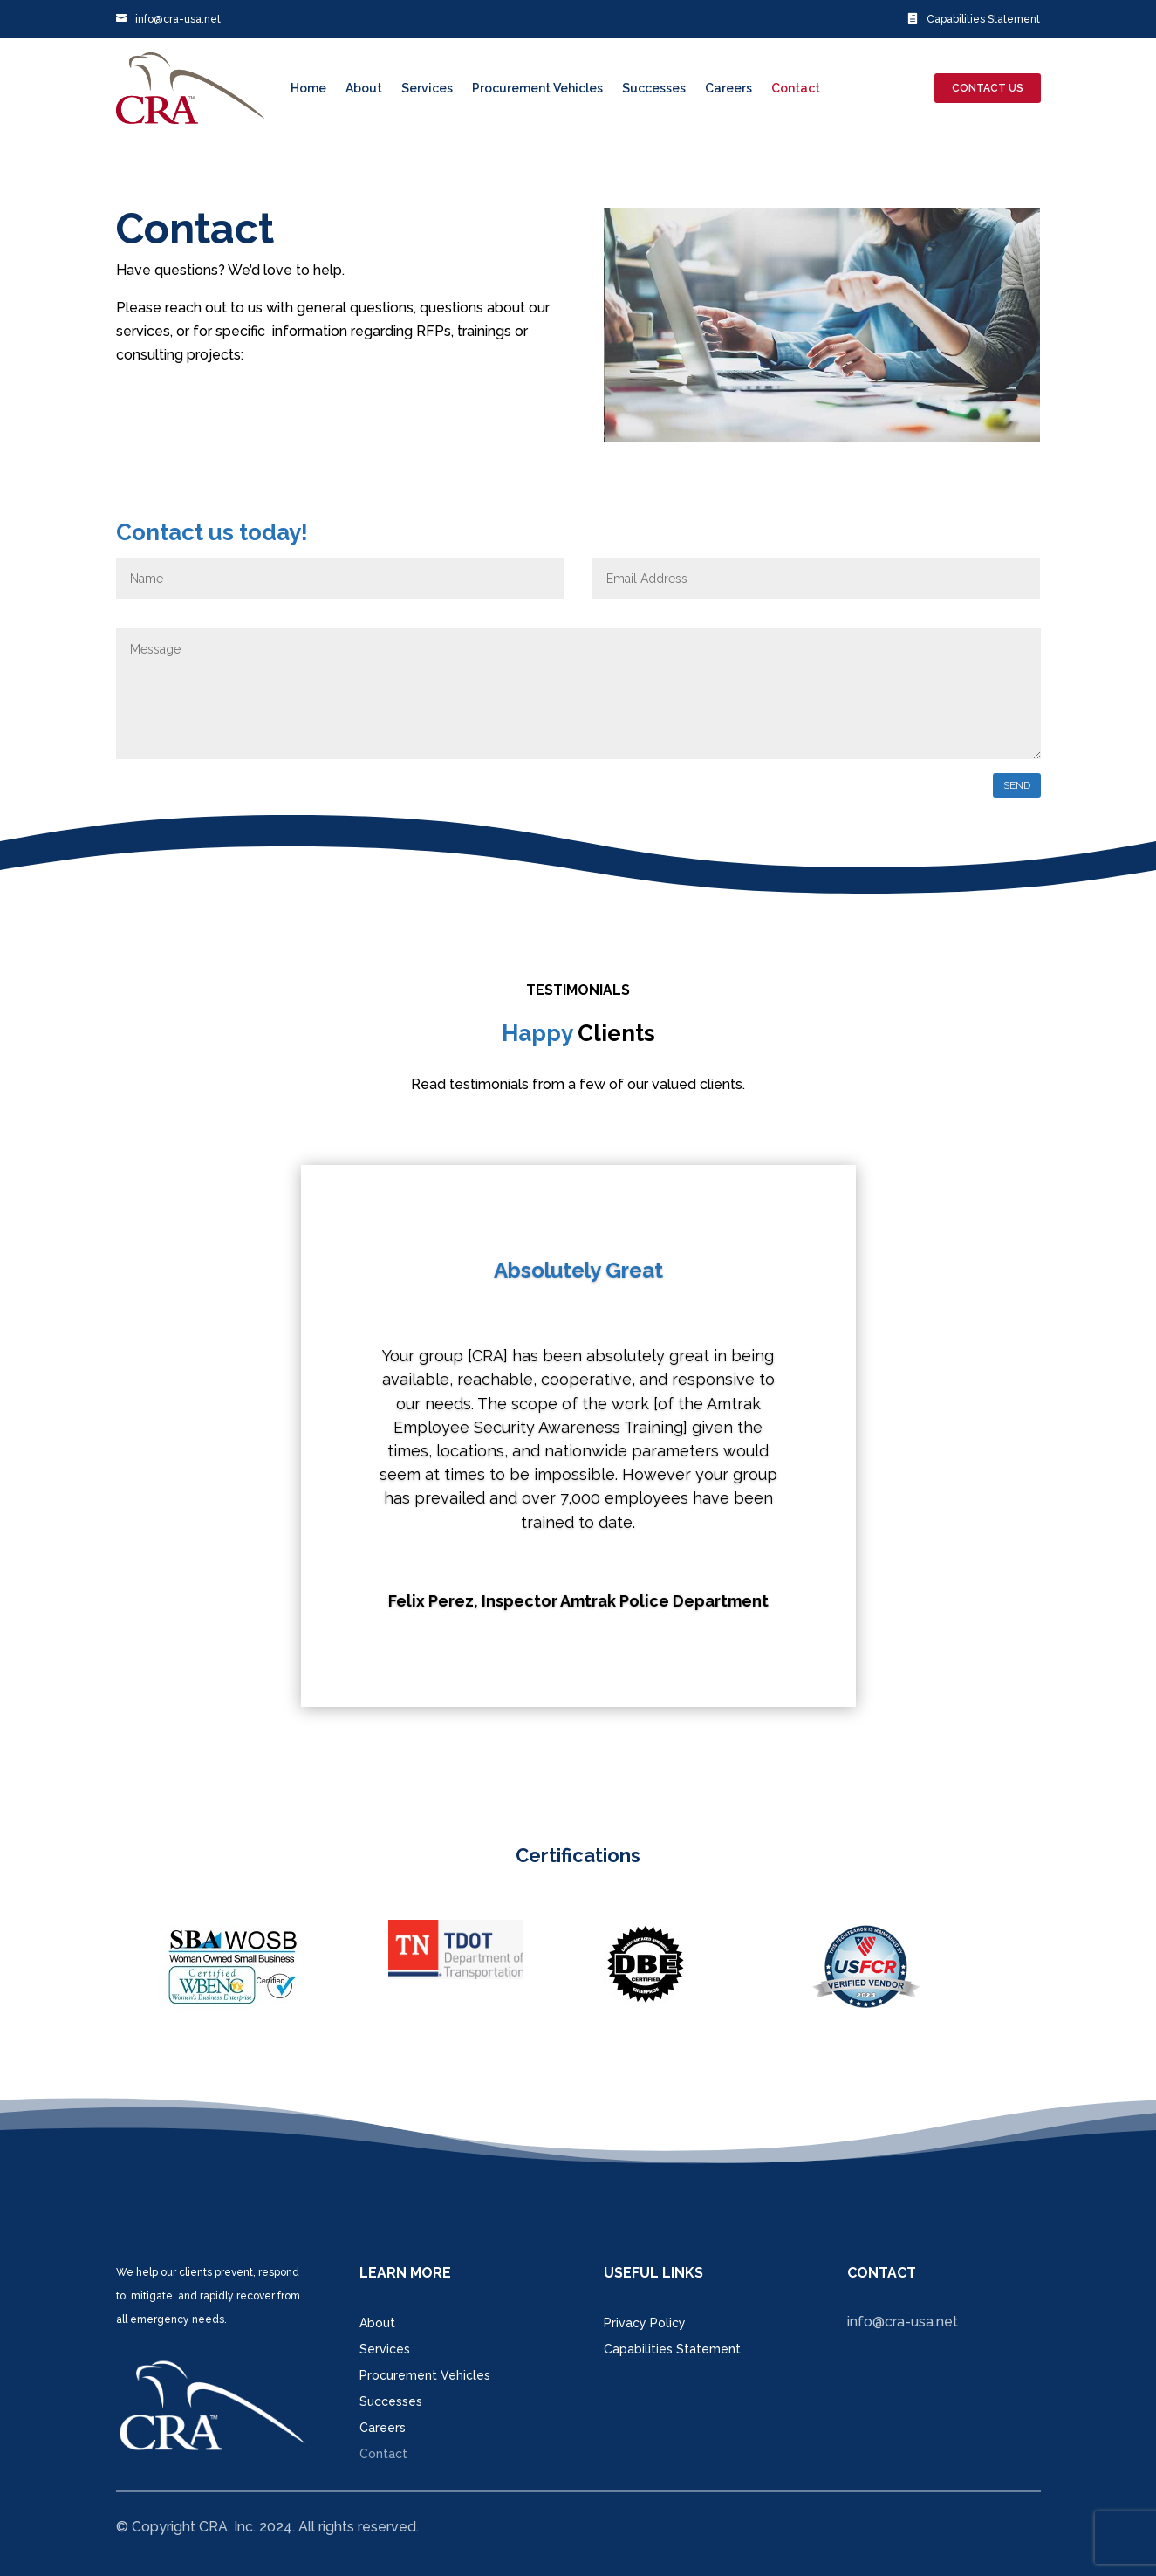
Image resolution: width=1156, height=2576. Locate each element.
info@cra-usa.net (168, 19)
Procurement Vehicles (537, 88)
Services (427, 88)
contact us (987, 88)
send (1016, 785)
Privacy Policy (645, 2323)
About (363, 88)
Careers (728, 88)
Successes (654, 88)
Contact (795, 88)
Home (308, 88)
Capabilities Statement (973, 19)
